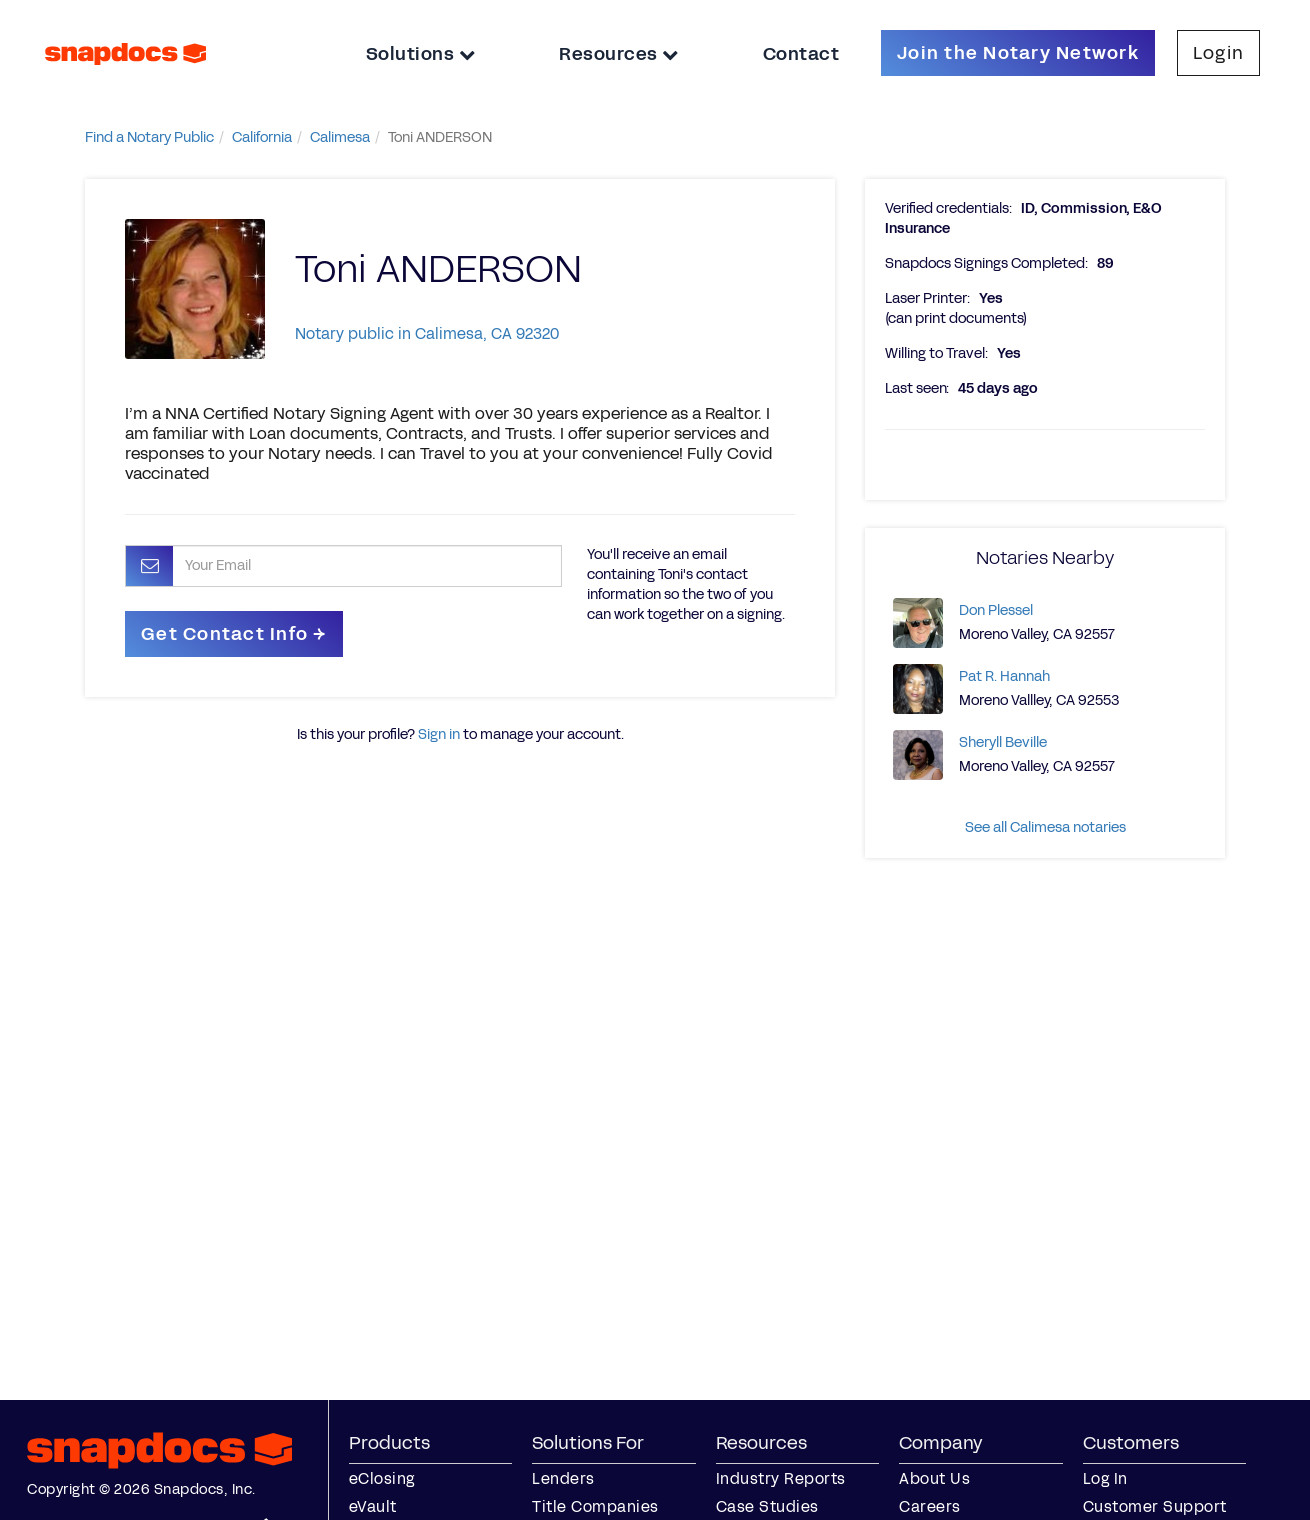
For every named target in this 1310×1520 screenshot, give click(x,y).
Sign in (439, 734)
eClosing (382, 1478)
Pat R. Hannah (1004, 676)
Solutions (421, 54)
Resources (619, 54)
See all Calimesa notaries (1045, 827)
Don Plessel (996, 610)
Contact (801, 54)
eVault (373, 1506)
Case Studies (767, 1506)
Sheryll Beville (1003, 742)
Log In (1105, 1478)
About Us (934, 1478)
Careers (930, 1506)
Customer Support (1155, 1506)
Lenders (563, 1478)
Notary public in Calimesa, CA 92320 (427, 333)
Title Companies (595, 1506)
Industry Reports (781, 1478)
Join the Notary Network (1018, 53)
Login (1218, 53)
